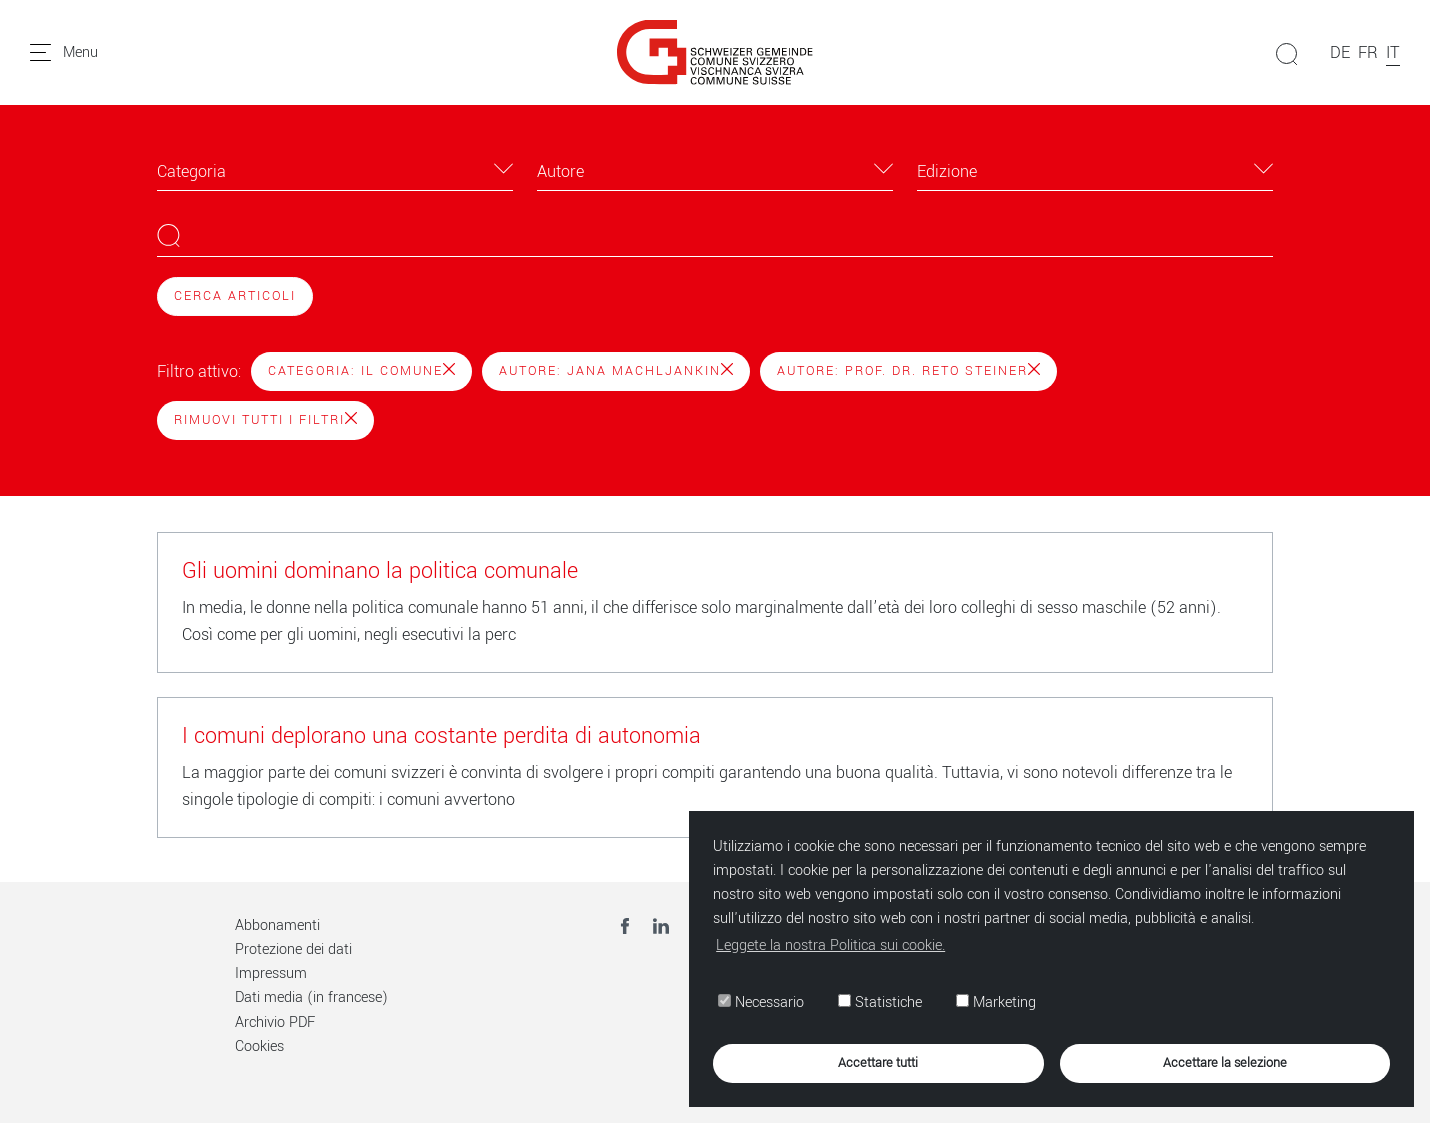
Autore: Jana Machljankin (616, 371)
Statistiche (880, 1002)
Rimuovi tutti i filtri (265, 420)
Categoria (191, 171)
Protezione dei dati (293, 949)
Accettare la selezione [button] (1225, 1062)
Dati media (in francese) (311, 997)
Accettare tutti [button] (878, 1062)
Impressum (271, 973)
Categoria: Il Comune (361, 371)
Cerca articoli (235, 296)
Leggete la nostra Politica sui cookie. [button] (830, 945)
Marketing (996, 1002)
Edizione (947, 171)
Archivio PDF (275, 1022)
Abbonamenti (277, 925)
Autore (560, 171)
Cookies (259, 1046)
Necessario (761, 1002)
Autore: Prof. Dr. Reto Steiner (908, 371)
